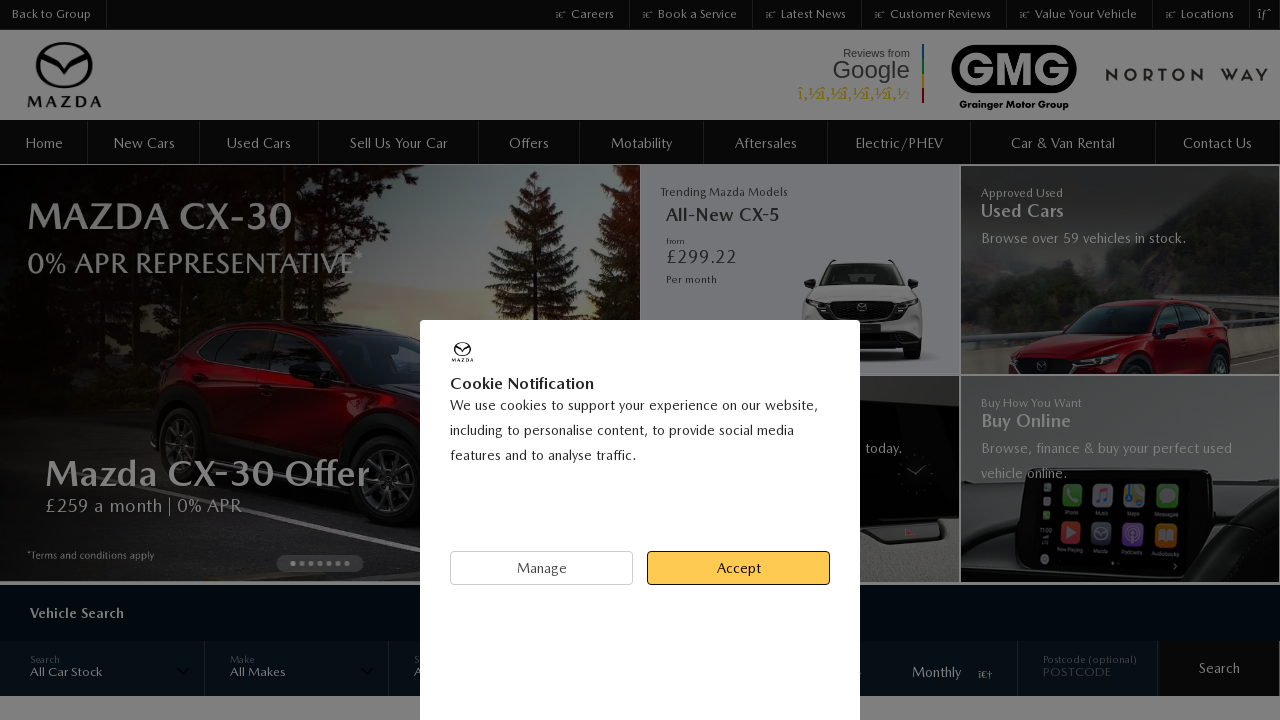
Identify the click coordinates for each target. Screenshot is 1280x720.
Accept (739, 568)
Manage (542, 568)
